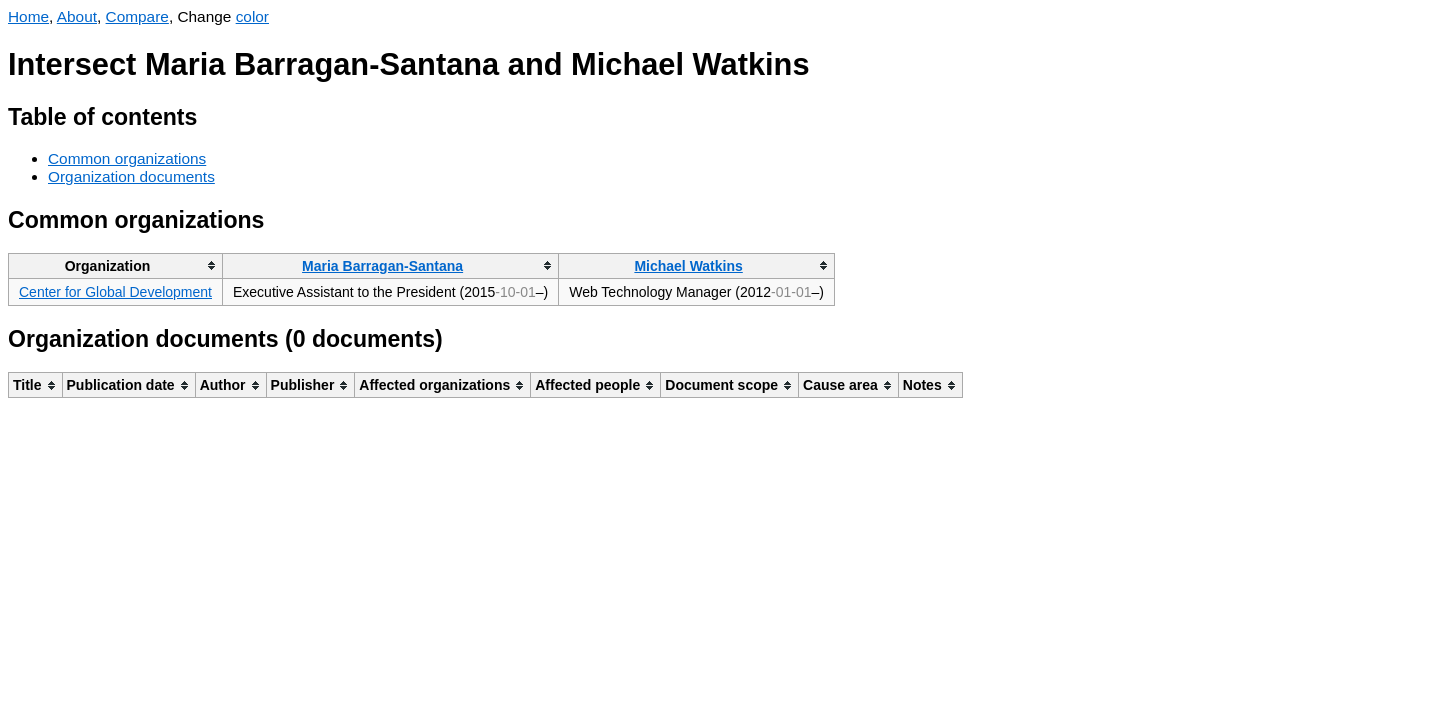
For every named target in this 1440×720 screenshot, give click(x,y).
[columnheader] (116, 265)
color (252, 16)
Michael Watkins (688, 266)
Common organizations (127, 158)
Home (28, 16)
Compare (137, 16)
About (77, 16)
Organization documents (131, 176)
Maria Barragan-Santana (382, 266)
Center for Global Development (115, 292)
